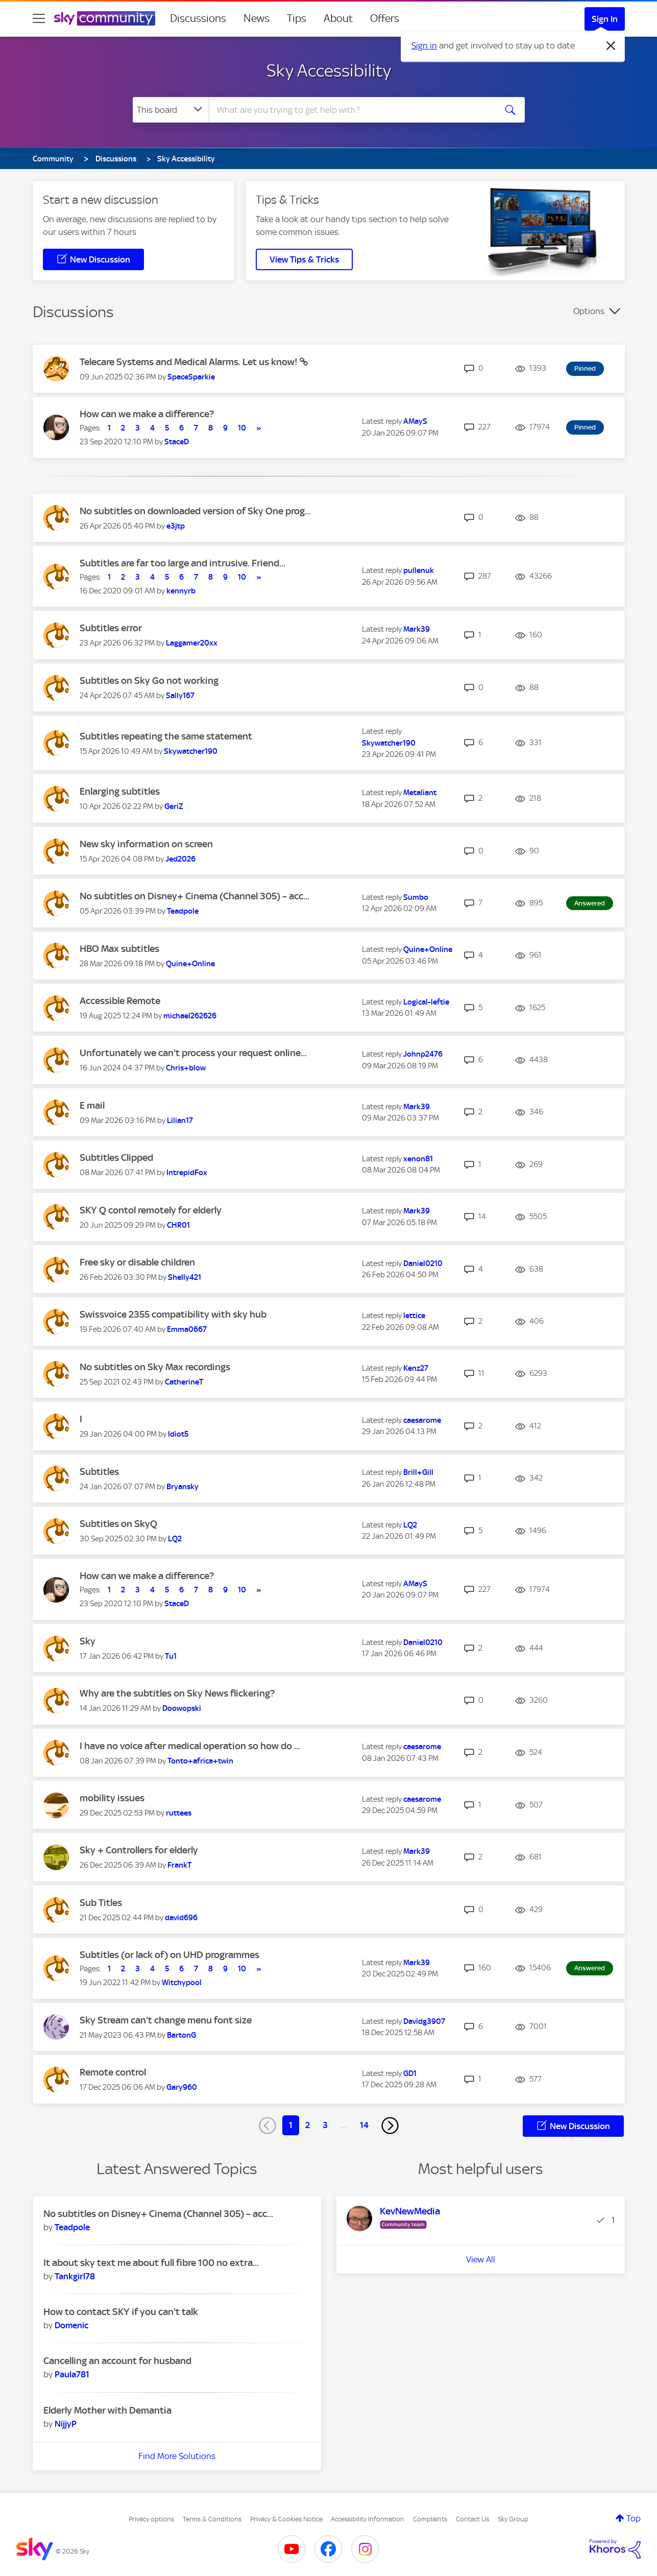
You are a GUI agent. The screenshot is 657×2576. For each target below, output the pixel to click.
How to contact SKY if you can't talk (120, 2312)
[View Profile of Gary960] (181, 2087)
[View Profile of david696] (181, 1917)
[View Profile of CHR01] (178, 1225)
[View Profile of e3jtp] (175, 526)
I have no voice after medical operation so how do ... (190, 1746)
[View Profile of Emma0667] (187, 1329)
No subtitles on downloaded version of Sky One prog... (195, 511)
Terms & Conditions (212, 2519)
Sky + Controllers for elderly (139, 1850)
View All (480, 2259)
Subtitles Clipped (116, 1157)
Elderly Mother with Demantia (107, 2410)
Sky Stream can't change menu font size (166, 2020)
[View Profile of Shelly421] (184, 1277)
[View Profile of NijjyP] (66, 2424)
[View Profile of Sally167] (180, 695)
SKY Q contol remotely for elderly (151, 1210)
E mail (92, 1105)
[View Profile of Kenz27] (415, 1368)
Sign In (605, 19)
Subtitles (99, 1471)
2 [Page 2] (307, 2125)
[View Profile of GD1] (410, 2073)
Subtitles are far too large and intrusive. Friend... (182, 563)
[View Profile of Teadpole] (183, 911)
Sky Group (513, 2519)
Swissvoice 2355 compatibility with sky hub (173, 1314)
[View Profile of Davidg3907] (424, 2021)
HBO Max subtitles (119, 949)
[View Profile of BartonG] (181, 2035)
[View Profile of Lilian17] (180, 1120)
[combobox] (351, 110)
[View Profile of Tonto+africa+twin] (200, 1761)
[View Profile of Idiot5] (178, 1434)
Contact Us (472, 2519)
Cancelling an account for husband (117, 2361)
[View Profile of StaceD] (176, 441)
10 (242, 428)
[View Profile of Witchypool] (182, 1982)
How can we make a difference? (147, 414)
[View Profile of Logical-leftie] (426, 1002)
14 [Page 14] (364, 2125)
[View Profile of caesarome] (422, 1420)
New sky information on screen (146, 844)
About (338, 18)
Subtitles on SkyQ (118, 1524)
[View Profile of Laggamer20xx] (191, 643)
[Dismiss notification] (611, 46)
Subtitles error (111, 628)
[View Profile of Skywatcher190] (190, 751)
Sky (87, 1641)
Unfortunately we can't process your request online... (193, 1053)
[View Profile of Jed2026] (180, 859)
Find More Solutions (176, 2456)
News (257, 18)
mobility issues (112, 1798)
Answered (589, 903)
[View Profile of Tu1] (171, 1656)
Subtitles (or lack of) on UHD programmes (169, 1955)
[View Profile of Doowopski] (181, 1708)
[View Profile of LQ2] (175, 1538)
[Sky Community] (104, 18)
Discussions (198, 18)
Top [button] (633, 2518)
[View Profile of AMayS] (415, 421)
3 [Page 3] (325, 2125)
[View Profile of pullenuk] (418, 570)
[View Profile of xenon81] (418, 1158)
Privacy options (151, 2519)
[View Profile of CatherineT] (184, 1382)
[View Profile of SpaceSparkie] (191, 376)
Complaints (430, 2519)
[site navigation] (39, 18)
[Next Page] (390, 2125)
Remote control (113, 2072)
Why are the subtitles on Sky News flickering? (177, 1693)
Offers (384, 18)
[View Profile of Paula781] (72, 2374)
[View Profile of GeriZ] (173, 806)
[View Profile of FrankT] (179, 1865)
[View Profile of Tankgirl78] (75, 2276)
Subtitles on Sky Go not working (149, 680)
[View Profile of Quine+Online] (190, 963)
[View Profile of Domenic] (71, 2325)
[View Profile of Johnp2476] (423, 1054)
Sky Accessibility (328, 70)
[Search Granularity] (171, 110)
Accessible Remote (120, 1001)
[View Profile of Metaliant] (419, 792)
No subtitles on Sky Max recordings (155, 1367)
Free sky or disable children (137, 1262)
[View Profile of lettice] (414, 1315)
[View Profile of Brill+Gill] (418, 1472)
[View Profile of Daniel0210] (423, 1263)
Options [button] (588, 311)
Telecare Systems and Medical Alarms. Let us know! (190, 362)
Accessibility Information (367, 2519)
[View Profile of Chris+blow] (186, 1067)
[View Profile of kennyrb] (181, 590)
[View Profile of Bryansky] (182, 1486)
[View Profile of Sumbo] (415, 897)
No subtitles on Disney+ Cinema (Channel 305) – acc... (194, 896)
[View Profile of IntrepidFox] (186, 1172)
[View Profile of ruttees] (178, 1813)
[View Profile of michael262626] (189, 1015)
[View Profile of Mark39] (416, 629)
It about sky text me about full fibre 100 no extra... (151, 2263)
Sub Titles (101, 1903)
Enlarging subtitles (120, 791)
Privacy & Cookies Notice (286, 2519)
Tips (296, 18)
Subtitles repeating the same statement (166, 736)
